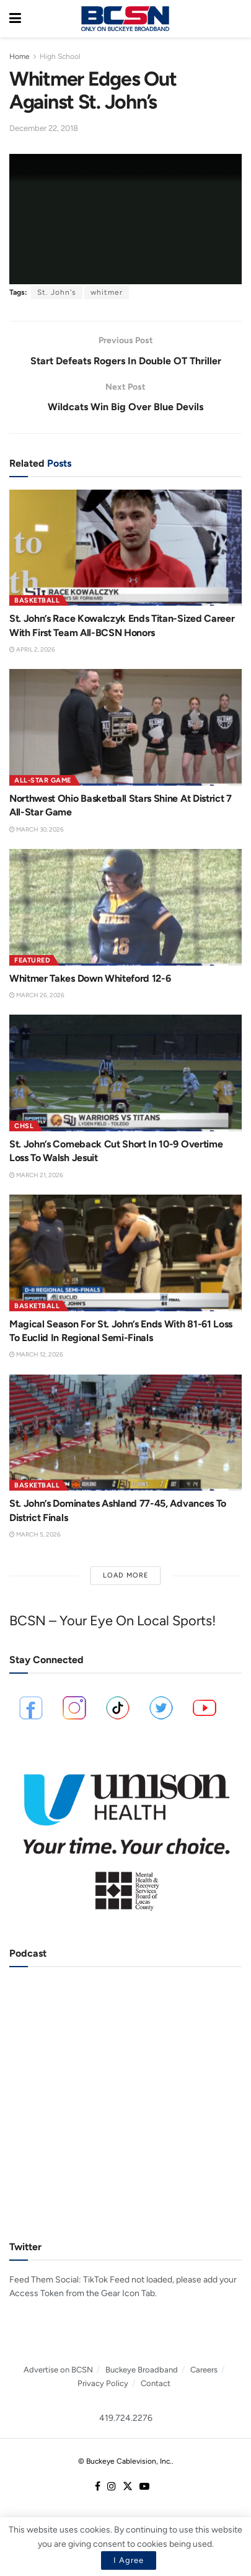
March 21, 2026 (36, 1175)
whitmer (106, 292)
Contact (155, 2383)
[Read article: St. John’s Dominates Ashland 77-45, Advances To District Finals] (125, 1433)
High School (60, 56)
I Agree (128, 2560)
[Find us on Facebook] (97, 2487)
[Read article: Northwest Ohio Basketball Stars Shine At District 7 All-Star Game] (125, 727)
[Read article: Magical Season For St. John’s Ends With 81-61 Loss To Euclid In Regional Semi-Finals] (125, 1253)
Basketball (36, 600)
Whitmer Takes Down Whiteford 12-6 (89, 978)
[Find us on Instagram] (111, 2487)
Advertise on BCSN (58, 2369)
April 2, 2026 (32, 649)
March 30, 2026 (36, 829)
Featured (32, 960)
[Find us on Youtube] (144, 2487)
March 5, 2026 (35, 1534)
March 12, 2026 (36, 1354)
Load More (126, 1575)
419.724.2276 (125, 2418)
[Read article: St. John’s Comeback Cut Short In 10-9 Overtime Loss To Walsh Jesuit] (125, 1073)
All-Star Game (42, 780)
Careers (204, 2369)
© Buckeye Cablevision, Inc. (125, 2461)
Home (19, 56)
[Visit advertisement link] (125, 1836)
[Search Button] (235, 18)
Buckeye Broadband (141, 2369)
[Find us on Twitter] (128, 2487)
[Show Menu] (15, 18)
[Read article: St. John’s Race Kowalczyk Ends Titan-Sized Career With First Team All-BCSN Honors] (125, 548)
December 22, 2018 (43, 128)
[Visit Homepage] (125, 18)
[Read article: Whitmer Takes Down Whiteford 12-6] (125, 907)
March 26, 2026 (36, 995)
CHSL (23, 1126)
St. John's (56, 292)
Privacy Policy (102, 2383)
